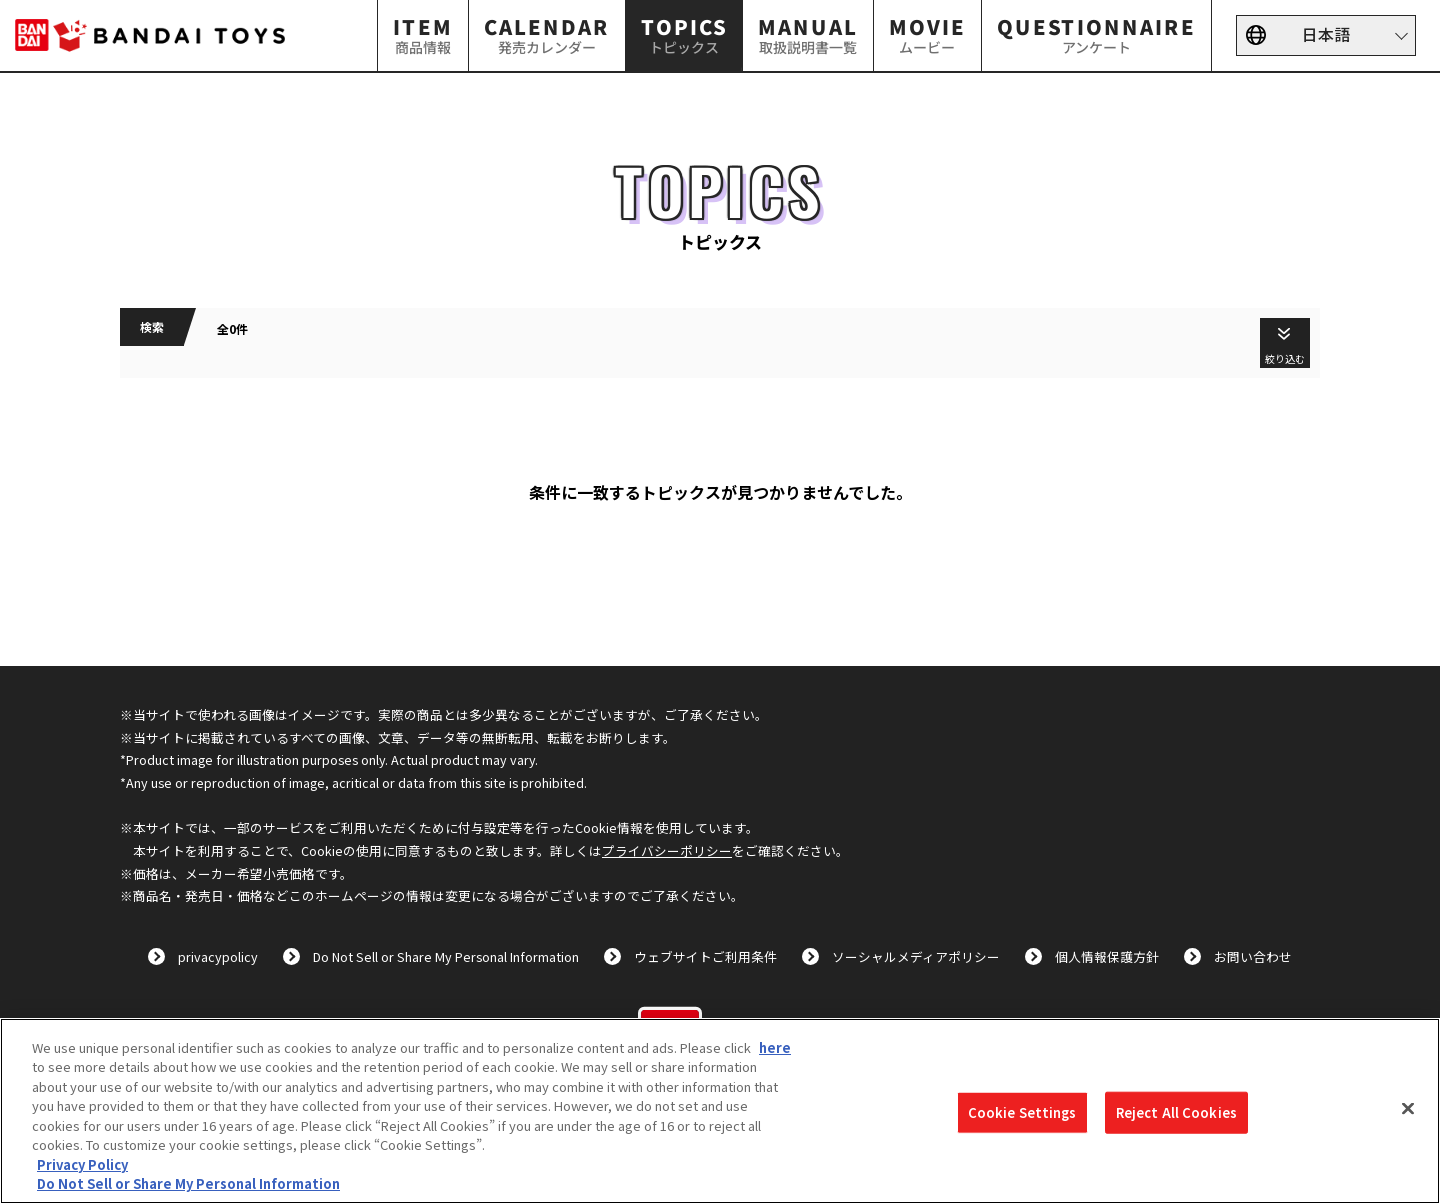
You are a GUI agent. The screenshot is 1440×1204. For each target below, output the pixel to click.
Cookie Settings (1022, 1112)
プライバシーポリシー (667, 850)
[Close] (1408, 1108)
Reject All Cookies (1176, 1112)
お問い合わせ (1253, 956)
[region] (720, 1111)
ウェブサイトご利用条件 (705, 956)
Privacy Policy (82, 1164)
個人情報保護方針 (1107, 956)
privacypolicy (218, 956)
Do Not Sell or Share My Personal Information (446, 956)
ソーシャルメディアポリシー (916, 956)
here (775, 1047)
